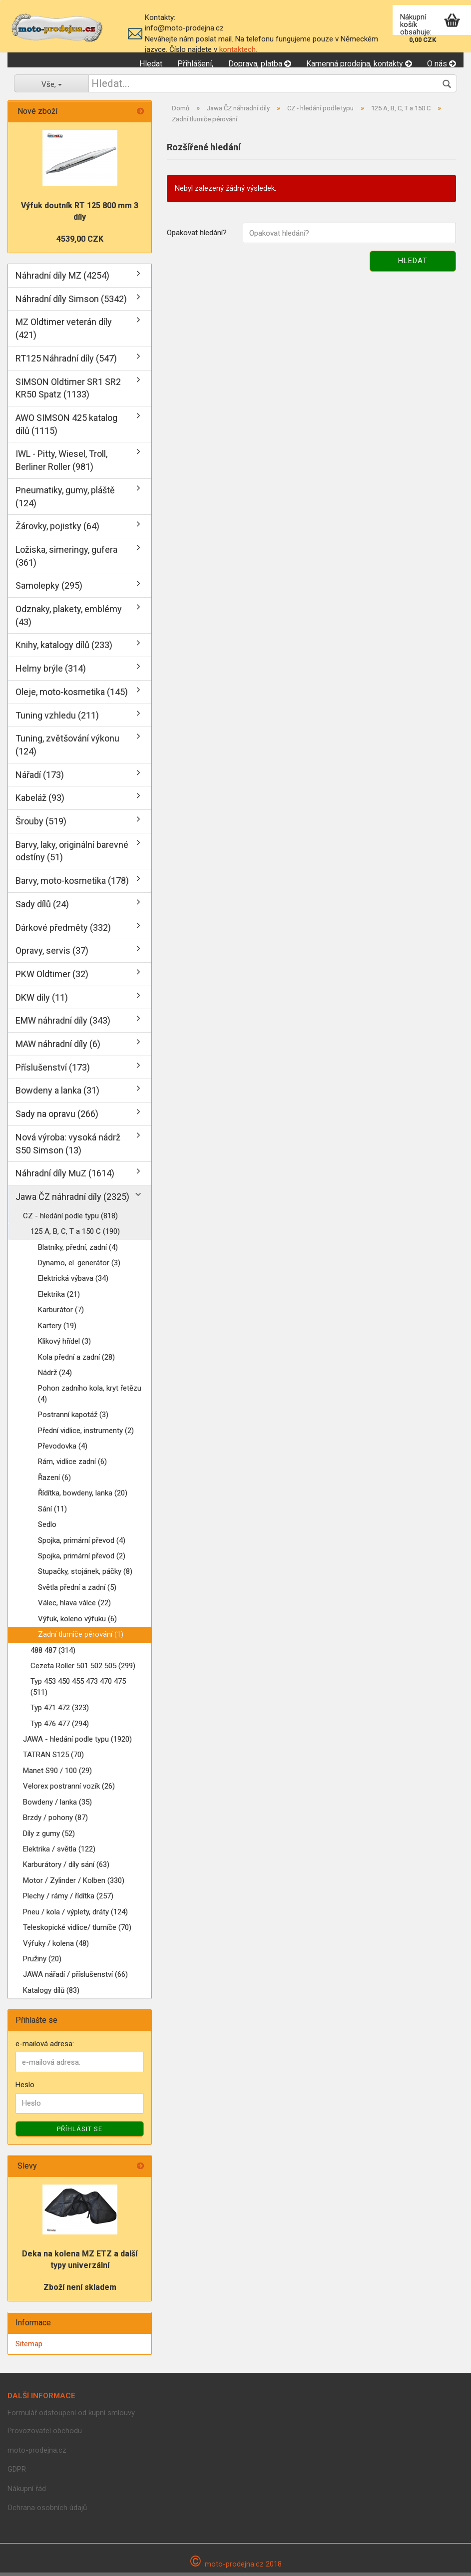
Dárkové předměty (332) (63, 931)
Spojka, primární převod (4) (81, 1543)
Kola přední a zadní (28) (76, 1360)
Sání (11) (52, 1512)
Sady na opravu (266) (56, 1117)
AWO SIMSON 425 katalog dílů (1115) (66, 428)
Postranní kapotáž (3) (73, 1418)
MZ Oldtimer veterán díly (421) (63, 332)
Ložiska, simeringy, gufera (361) (66, 559)
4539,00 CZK (79, 243)
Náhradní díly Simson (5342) (71, 302)
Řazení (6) (54, 1480)
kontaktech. (238, 49)
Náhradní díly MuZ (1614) (64, 1177)
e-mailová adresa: (44, 2047)
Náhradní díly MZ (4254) (62, 279)
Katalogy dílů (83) (51, 1993)
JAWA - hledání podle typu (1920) (77, 1743)
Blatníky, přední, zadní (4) (78, 1250)
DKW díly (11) (41, 1001)
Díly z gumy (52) (49, 1837)
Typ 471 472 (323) (59, 1711)
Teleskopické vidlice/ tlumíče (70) (77, 1931)
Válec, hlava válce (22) (74, 1606)
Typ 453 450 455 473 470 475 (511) (78, 1690)
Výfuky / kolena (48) (56, 1946)
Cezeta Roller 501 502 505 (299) (82, 1669)
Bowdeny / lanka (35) (57, 1805)
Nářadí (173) (39, 778)
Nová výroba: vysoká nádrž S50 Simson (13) (67, 1147)
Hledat (150, 63)
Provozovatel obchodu (44, 2434)
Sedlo (47, 1528)
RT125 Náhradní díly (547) (66, 362)
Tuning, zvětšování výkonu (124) (67, 748)
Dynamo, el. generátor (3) (79, 1266)
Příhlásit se (79, 2132)
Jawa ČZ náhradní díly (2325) (72, 1200)
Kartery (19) (57, 1329)
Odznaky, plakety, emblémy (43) (68, 619)
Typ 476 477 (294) (59, 1727)
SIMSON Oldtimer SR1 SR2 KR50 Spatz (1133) (68, 391)
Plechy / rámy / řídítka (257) (68, 1899)
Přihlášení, (195, 63)
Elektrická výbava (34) (73, 1282)
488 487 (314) (52, 1653)
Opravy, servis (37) (51, 954)
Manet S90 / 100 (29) (57, 1774)
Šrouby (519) (40, 825)
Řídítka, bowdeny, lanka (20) (82, 1496)
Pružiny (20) (42, 1962)
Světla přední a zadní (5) (77, 1590)
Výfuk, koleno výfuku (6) (77, 1622)
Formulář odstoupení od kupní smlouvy (71, 2416)
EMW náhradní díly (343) (62, 1024)
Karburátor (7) (61, 1313)
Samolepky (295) (48, 589)
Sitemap (28, 2347)
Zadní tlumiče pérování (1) (80, 1638)
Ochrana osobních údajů (47, 2511)
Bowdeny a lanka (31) (57, 1094)
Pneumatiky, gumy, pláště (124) (65, 500)
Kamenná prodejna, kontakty (359, 63)
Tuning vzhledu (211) (57, 719)
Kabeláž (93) (39, 801)
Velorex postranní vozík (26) (69, 1790)
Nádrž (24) (55, 1376)
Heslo (24, 2088)
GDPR (16, 2473)
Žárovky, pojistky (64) (57, 530)
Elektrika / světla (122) (59, 1852)
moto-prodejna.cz (36, 2453)
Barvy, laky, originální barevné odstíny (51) (71, 854)
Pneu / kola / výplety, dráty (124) (75, 1915)
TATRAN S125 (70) (53, 1758)
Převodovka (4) (62, 1450)
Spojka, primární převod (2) (81, 1559)
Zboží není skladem (79, 2291)
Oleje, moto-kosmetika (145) (71, 695)
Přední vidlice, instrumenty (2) (86, 1434)
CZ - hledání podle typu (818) (70, 1219)
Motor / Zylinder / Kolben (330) (73, 1883)
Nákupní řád (26, 2492)
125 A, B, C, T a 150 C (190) (75, 1235)
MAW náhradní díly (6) (57, 1048)
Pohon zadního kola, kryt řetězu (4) (89, 1397)
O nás (441, 63)
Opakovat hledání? (197, 236)
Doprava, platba (259, 63)
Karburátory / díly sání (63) (66, 1868)
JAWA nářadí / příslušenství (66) (75, 1978)
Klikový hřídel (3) (64, 1345)
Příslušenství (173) (52, 1071)
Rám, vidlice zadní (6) (72, 1465)
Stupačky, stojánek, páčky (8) (85, 1575)
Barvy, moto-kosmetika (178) (72, 884)
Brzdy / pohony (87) (55, 1821)
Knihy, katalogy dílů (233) (63, 649)
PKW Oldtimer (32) (51, 978)
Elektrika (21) (59, 1297)
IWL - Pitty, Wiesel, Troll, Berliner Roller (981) (61, 464)
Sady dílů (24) (42, 907)
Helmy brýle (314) (50, 672)
